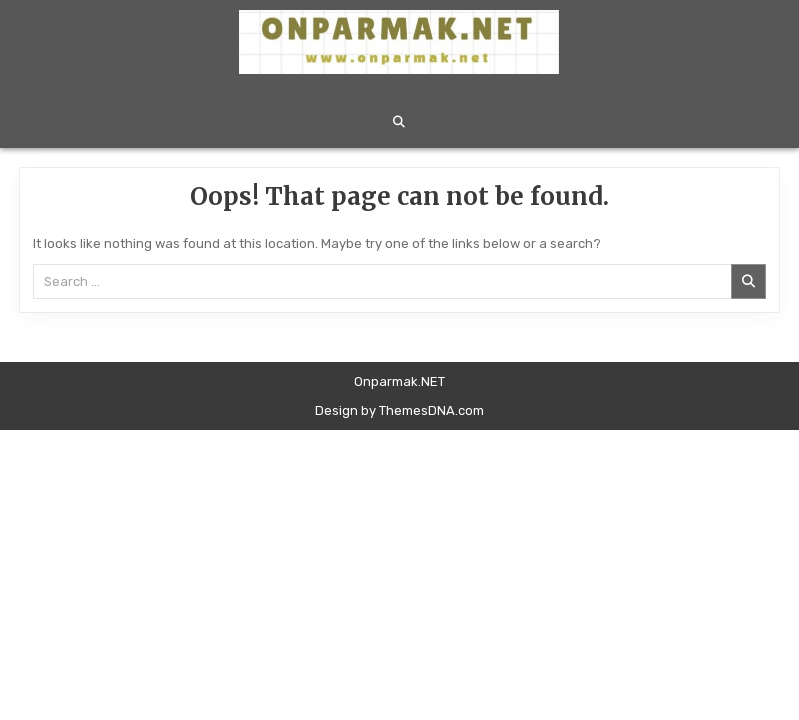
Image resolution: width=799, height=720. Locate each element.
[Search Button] (399, 122)
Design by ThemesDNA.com (399, 410)
